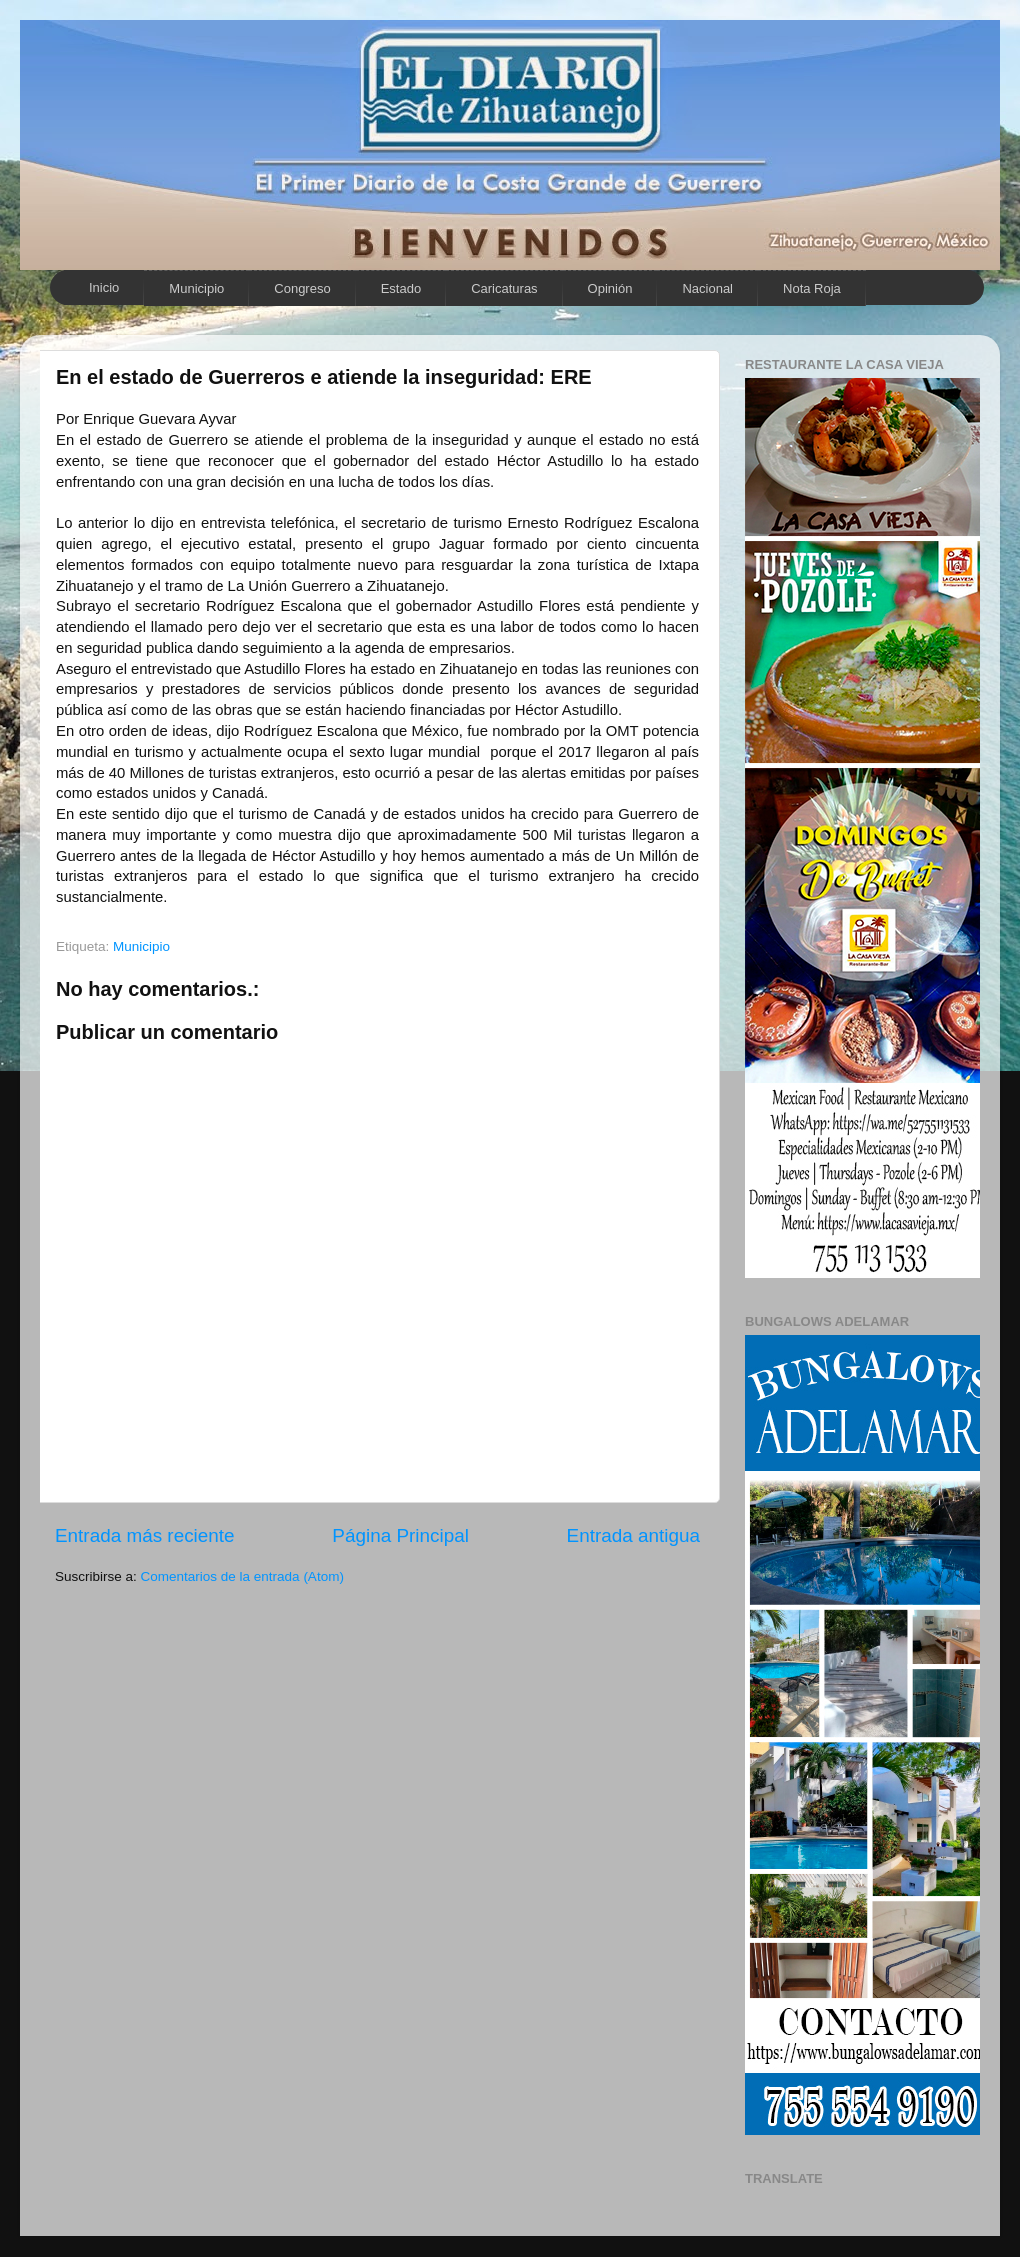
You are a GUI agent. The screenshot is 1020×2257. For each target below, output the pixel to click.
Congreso (302, 288)
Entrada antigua (633, 1535)
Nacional (707, 288)
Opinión (610, 288)
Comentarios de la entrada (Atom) (242, 1576)
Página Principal (400, 1535)
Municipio (196, 288)
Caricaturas (504, 288)
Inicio (104, 287)
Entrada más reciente (145, 1535)
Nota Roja (812, 288)
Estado (401, 288)
